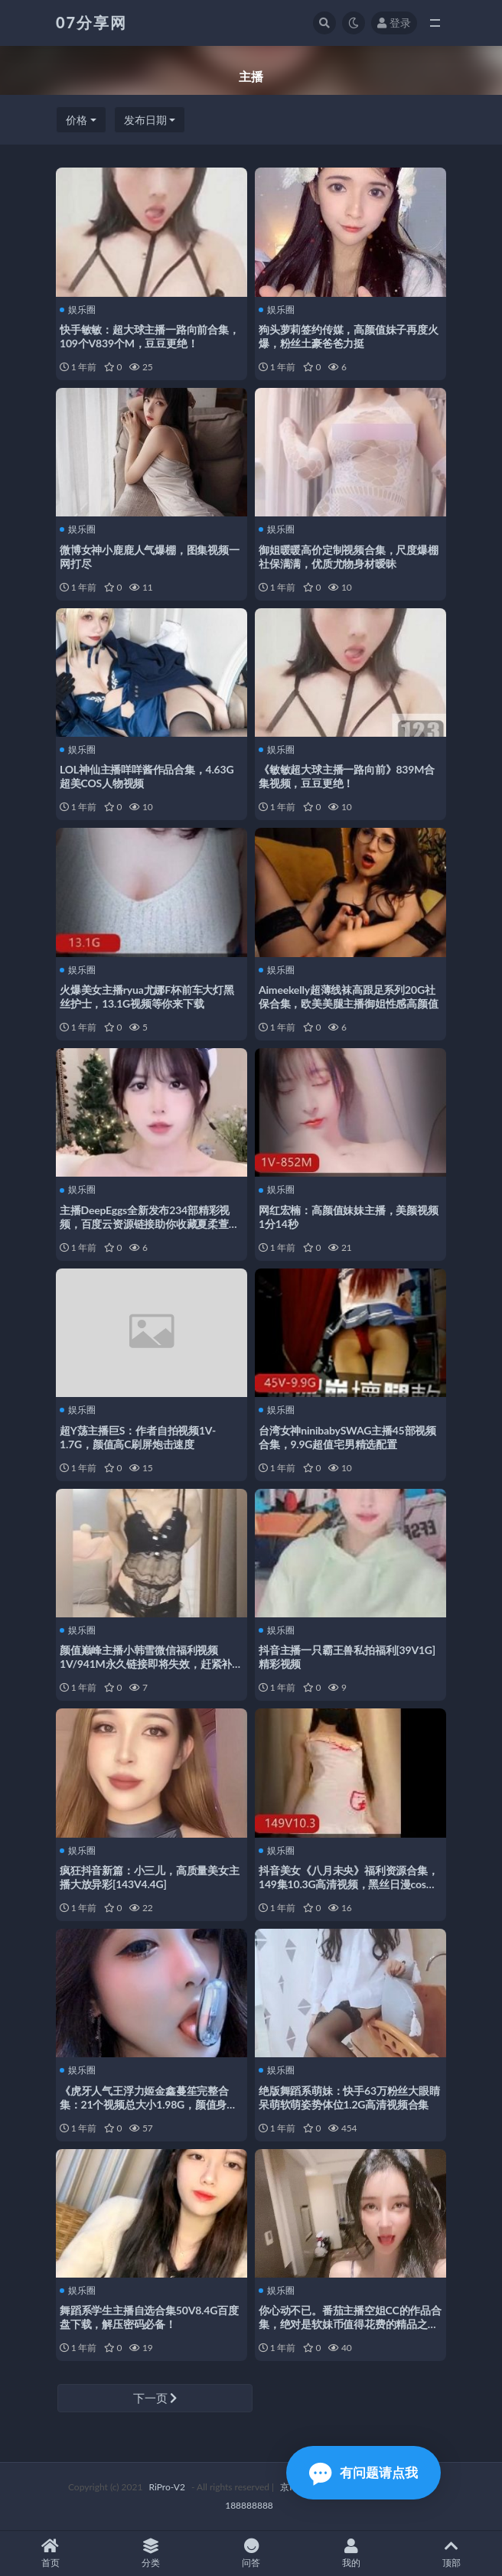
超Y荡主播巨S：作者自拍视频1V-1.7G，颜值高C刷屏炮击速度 (138, 1437)
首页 (50, 2553)
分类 (150, 2553)
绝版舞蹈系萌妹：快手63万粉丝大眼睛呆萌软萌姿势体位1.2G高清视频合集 (349, 2097)
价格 (76, 119)
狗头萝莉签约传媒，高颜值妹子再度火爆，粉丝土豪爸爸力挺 (348, 336)
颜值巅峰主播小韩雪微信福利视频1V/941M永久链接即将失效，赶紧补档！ (146, 1663)
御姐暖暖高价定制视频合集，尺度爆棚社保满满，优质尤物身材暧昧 (348, 556)
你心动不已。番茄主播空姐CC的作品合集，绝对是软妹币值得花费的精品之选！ (350, 2324)
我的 (352, 2553)
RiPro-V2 (166, 2487)
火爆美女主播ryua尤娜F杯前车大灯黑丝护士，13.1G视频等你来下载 (147, 996)
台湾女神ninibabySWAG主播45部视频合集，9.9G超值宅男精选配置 (347, 1437)
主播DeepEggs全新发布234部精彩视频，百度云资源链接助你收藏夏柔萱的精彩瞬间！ (150, 1223)
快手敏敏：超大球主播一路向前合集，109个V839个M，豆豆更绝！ (150, 336)
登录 (394, 22)
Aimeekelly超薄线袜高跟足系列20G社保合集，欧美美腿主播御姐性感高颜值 (348, 996)
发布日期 (145, 119)
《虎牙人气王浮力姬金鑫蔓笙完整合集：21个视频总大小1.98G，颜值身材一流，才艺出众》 (148, 2104)
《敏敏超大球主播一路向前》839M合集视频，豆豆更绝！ (347, 776)
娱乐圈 (78, 309)
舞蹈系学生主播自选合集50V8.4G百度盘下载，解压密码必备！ (149, 2317)
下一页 (155, 2398)
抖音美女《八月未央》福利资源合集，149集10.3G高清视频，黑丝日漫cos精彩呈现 (348, 1884)
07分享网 (91, 22)
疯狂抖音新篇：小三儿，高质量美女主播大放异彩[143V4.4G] (150, 1877)
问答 (250, 2553)
